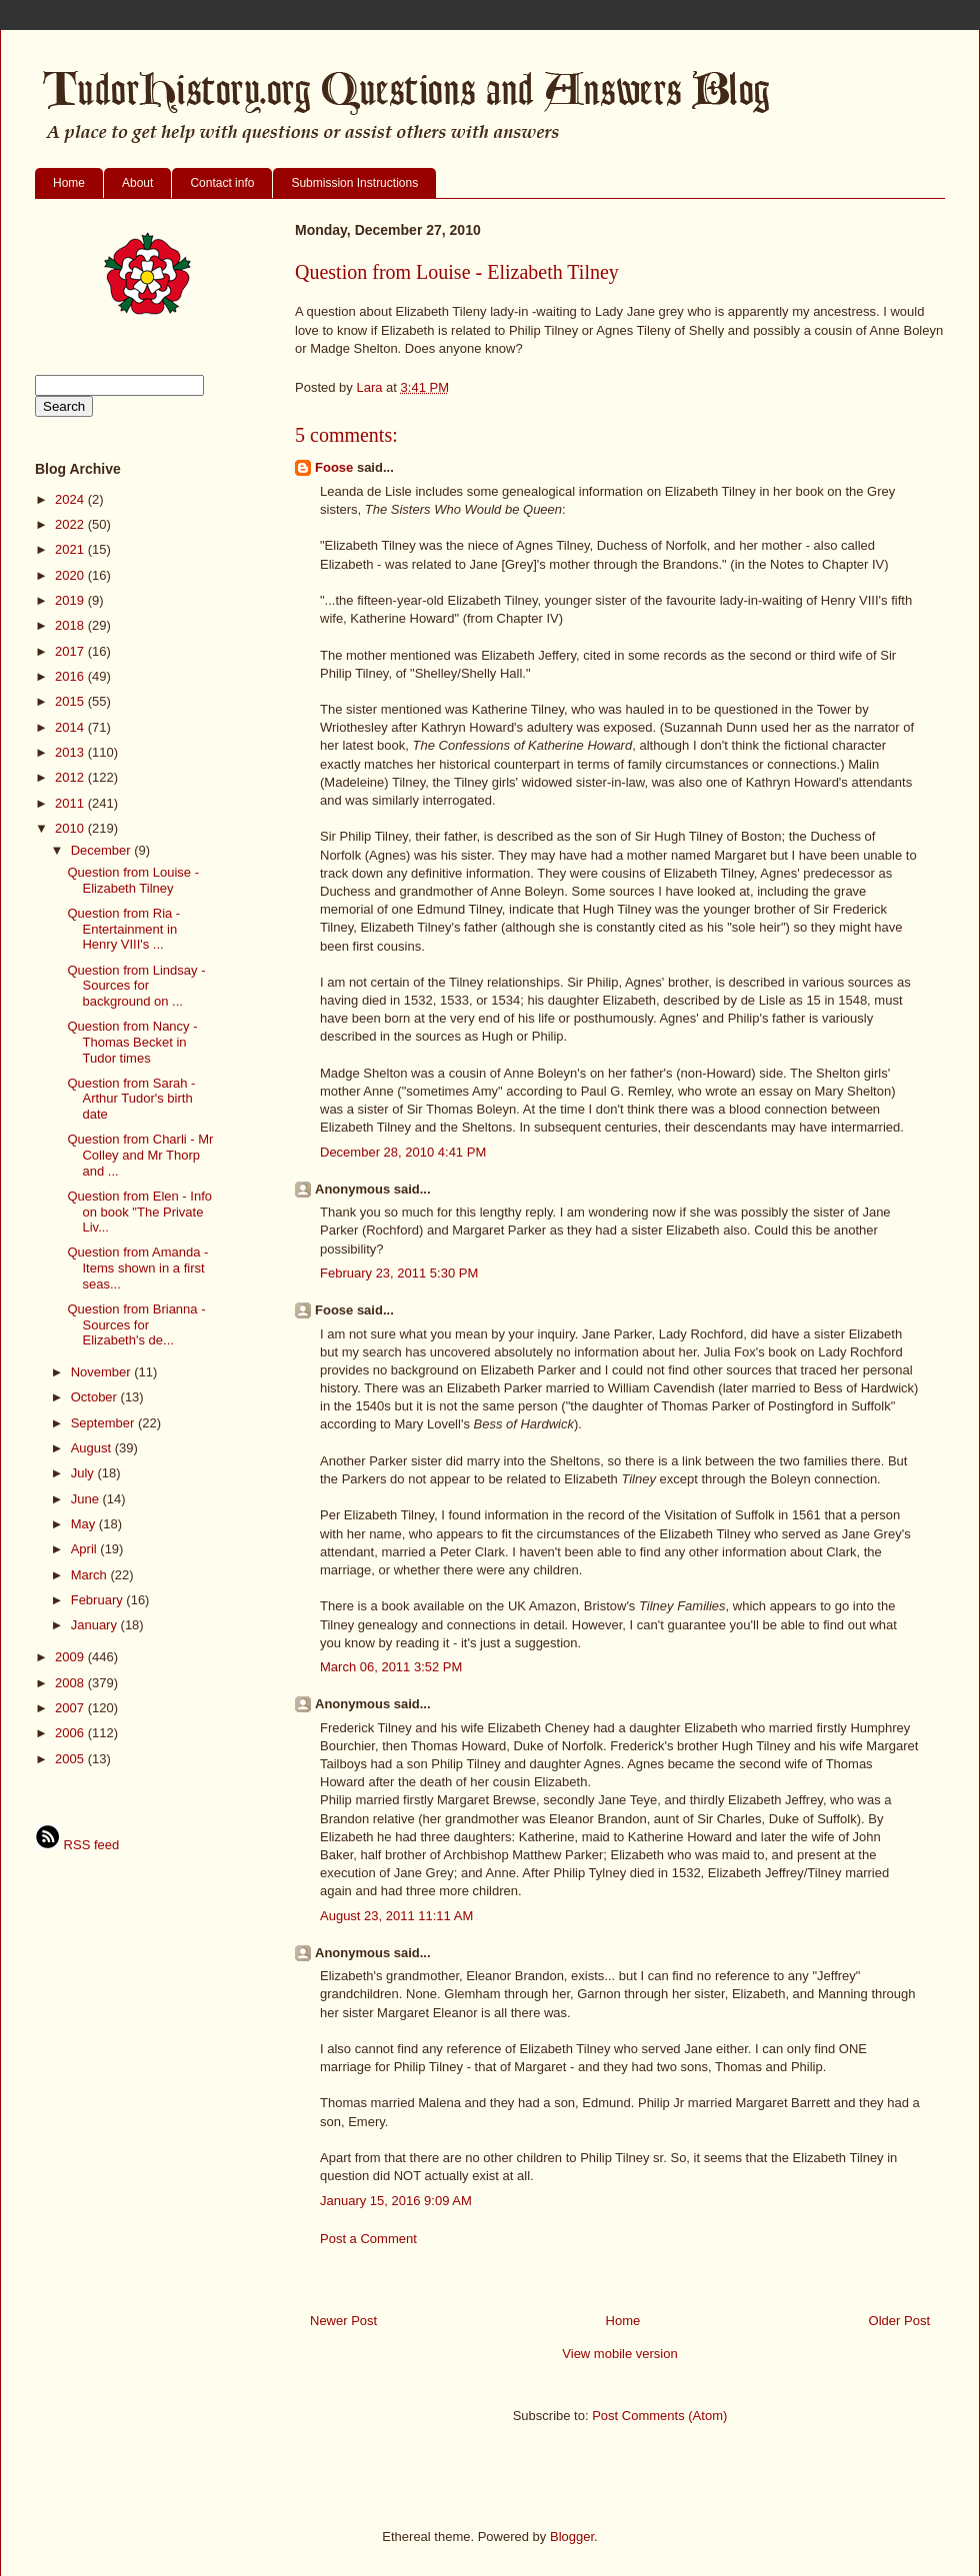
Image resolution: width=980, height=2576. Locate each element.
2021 (71, 549)
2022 (71, 524)
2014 (71, 727)
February (99, 1599)
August (93, 1447)
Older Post (899, 2320)
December (103, 850)
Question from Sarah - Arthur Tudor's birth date (131, 1099)
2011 (71, 803)
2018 (71, 625)
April (86, 1548)
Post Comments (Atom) (659, 2415)
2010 (71, 828)
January (96, 1624)
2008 (71, 1682)
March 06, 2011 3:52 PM (391, 1666)
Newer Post (343, 2320)
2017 (71, 651)
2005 (71, 1758)
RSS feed (77, 1844)
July (84, 1472)
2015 (71, 701)
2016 (71, 676)
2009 (71, 1656)
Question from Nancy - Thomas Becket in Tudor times (132, 1042)
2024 (71, 499)
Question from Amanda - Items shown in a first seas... (137, 1267)
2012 (71, 777)
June (87, 1498)
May (85, 1523)
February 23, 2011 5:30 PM (399, 1273)
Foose (334, 467)
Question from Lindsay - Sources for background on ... (136, 986)
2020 (71, 575)
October (96, 1396)
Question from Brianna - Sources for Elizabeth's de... (136, 1324)
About (137, 183)
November (103, 1371)
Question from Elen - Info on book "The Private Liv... (139, 1212)
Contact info (222, 183)
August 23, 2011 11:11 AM (396, 1915)
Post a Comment (368, 2238)
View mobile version (619, 2353)
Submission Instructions (354, 183)
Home (69, 183)
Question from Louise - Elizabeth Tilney (133, 880)
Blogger (572, 2536)
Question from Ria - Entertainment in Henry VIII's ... (123, 929)
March (91, 1574)
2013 (71, 752)
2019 (71, 600)
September (104, 1422)
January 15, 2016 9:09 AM (396, 2200)
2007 (71, 1707)
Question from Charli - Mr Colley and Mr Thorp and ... (140, 1155)
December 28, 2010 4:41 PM (403, 1152)
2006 (71, 1732)
